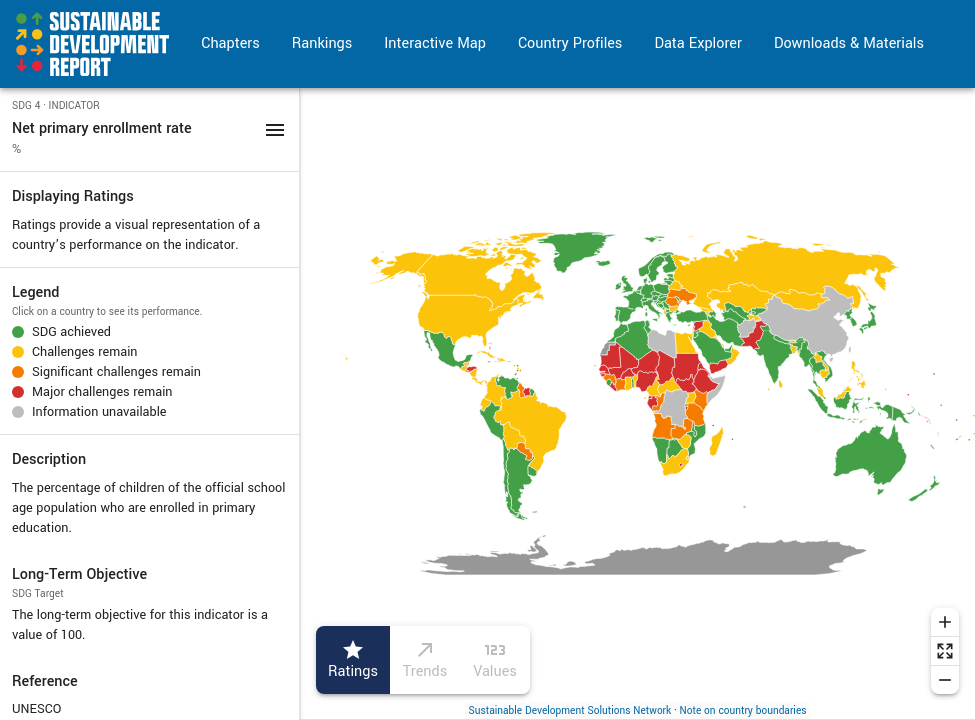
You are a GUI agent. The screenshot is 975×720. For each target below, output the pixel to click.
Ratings (353, 660)
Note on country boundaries (743, 710)
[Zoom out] (945, 680)
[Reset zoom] (945, 651)
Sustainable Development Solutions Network (570, 710)
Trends (425, 660)
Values (495, 660)
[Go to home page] (92, 44)
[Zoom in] (945, 622)
